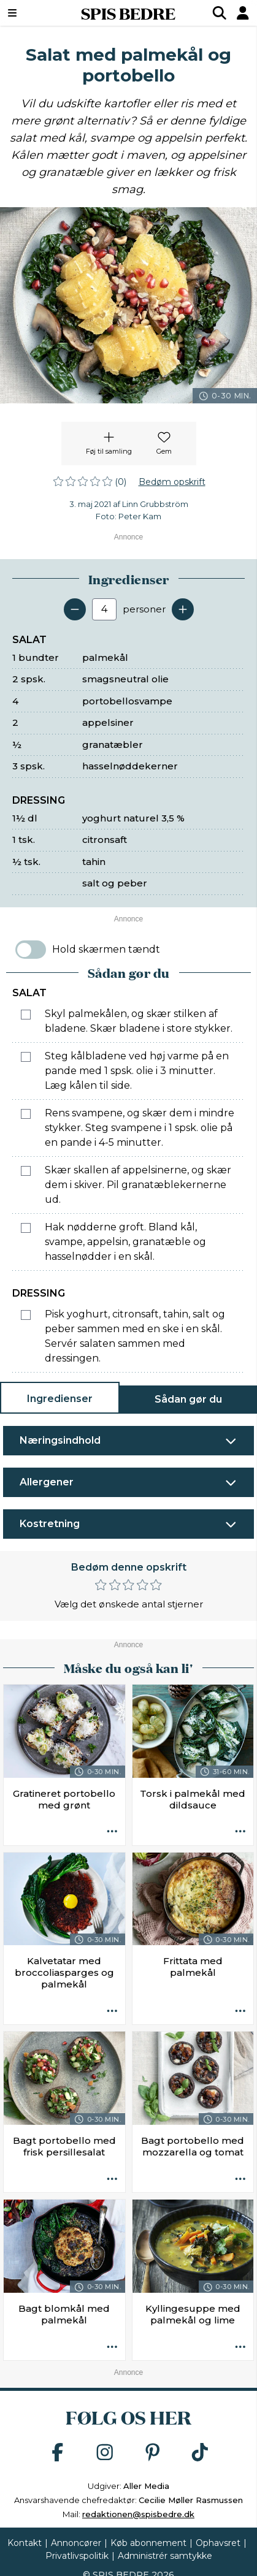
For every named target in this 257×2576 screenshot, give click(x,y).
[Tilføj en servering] (183, 609)
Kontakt (24, 2542)
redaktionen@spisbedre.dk (138, 2514)
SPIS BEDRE (128, 13)
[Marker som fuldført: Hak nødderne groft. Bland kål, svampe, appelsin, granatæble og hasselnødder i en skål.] (26, 1228)
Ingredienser (60, 1398)
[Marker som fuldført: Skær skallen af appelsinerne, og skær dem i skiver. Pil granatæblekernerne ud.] (26, 1171)
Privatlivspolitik (77, 2555)
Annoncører (76, 2542)
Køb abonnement (148, 2542)
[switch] (30, 949)
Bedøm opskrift (172, 481)
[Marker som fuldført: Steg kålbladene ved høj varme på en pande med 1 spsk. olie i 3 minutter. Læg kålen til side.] (26, 1057)
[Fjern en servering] (75, 609)
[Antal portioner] (104, 609)
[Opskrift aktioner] (112, 1832)
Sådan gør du (188, 1399)
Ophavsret (218, 2542)
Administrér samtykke (165, 2555)
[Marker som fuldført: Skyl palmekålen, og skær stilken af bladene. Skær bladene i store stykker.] (26, 1014)
